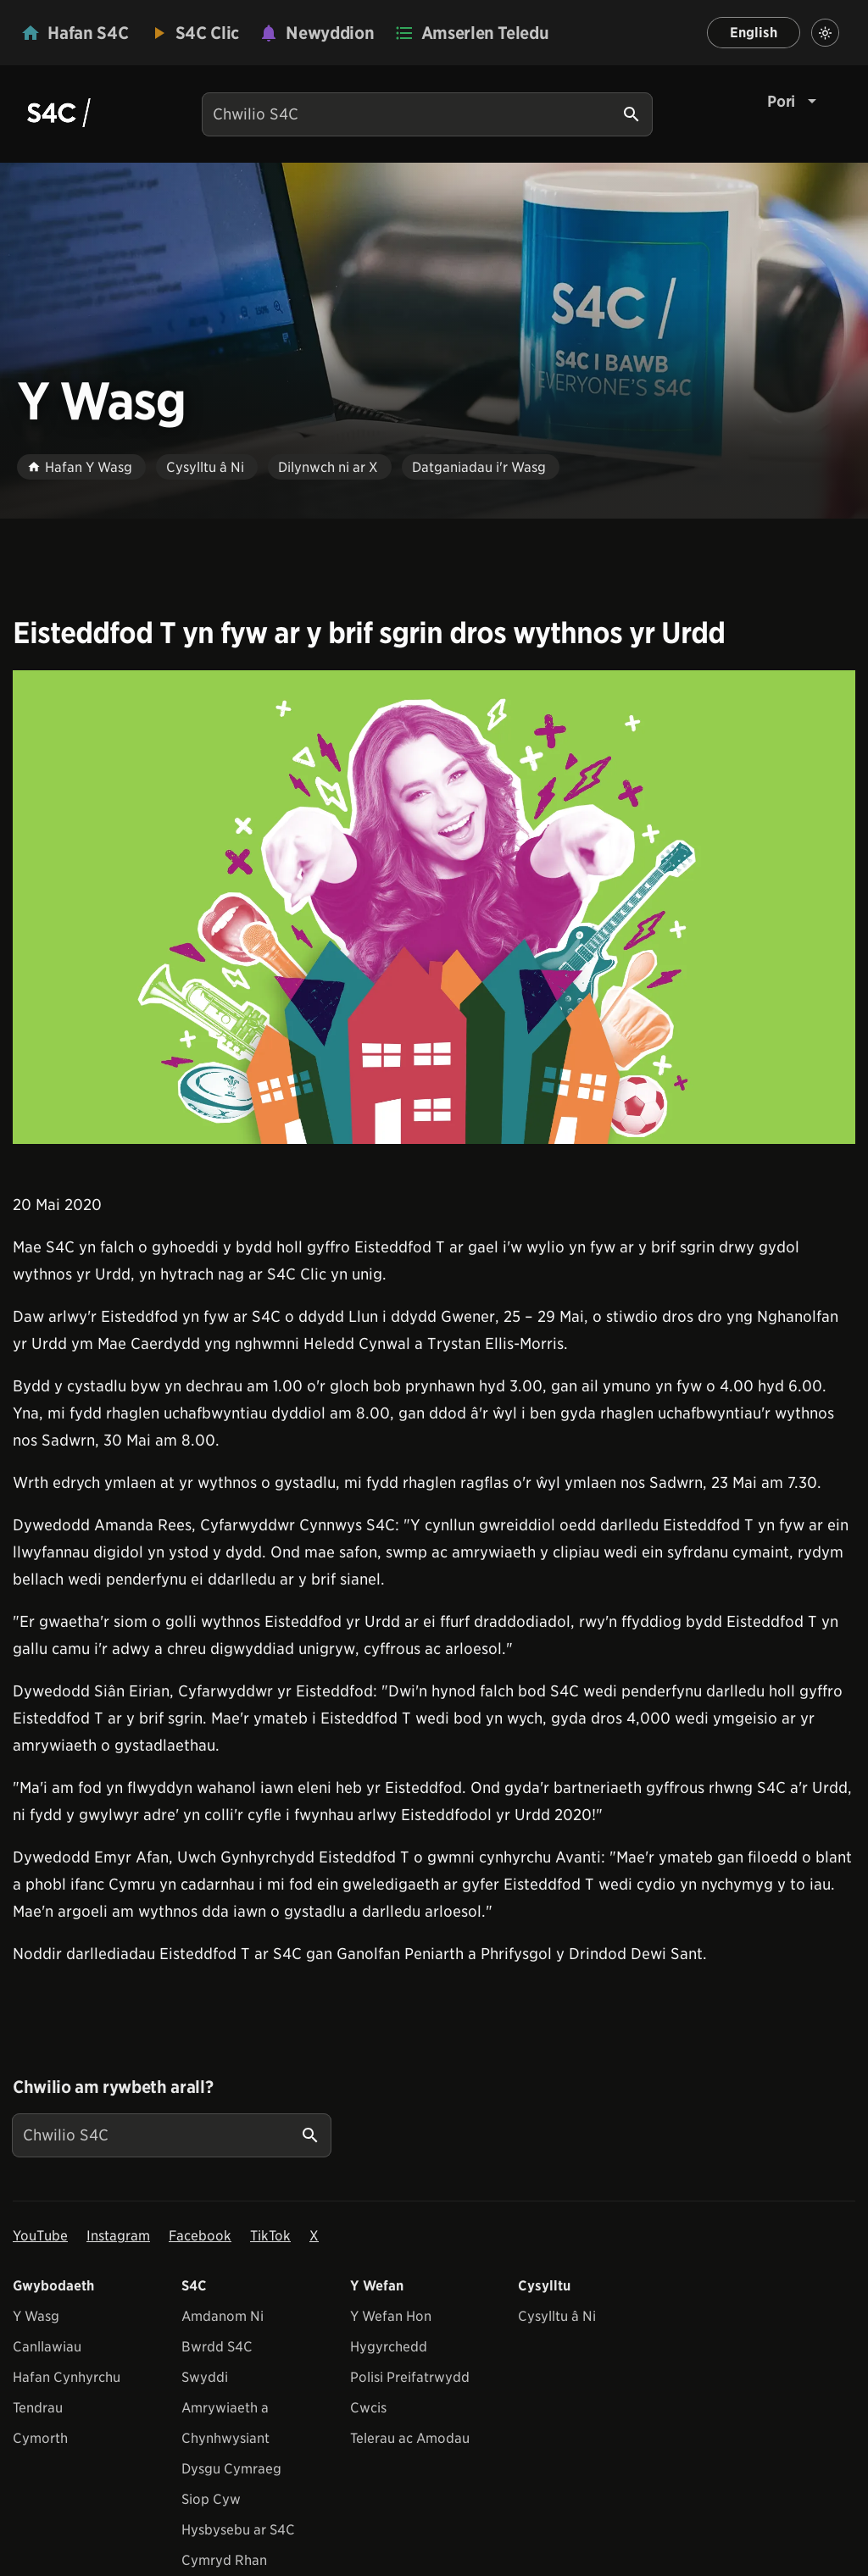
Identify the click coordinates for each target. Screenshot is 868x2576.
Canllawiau (47, 2347)
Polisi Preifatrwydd (410, 2377)
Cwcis (368, 2408)
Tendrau (38, 2408)
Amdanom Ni (222, 2316)
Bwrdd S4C (217, 2347)
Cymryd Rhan (224, 2560)
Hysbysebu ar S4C (238, 2530)
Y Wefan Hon (390, 2316)
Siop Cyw (211, 2499)
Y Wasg (36, 2316)
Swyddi (204, 2377)
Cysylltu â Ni (557, 2316)
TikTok (270, 2236)
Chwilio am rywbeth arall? (113, 2087)
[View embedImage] (434, 907)
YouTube (40, 2236)
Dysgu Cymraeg (231, 2469)
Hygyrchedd (388, 2347)
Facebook (200, 2236)
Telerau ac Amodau (410, 2438)
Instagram (118, 2236)
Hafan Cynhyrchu (66, 2377)
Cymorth (40, 2438)
